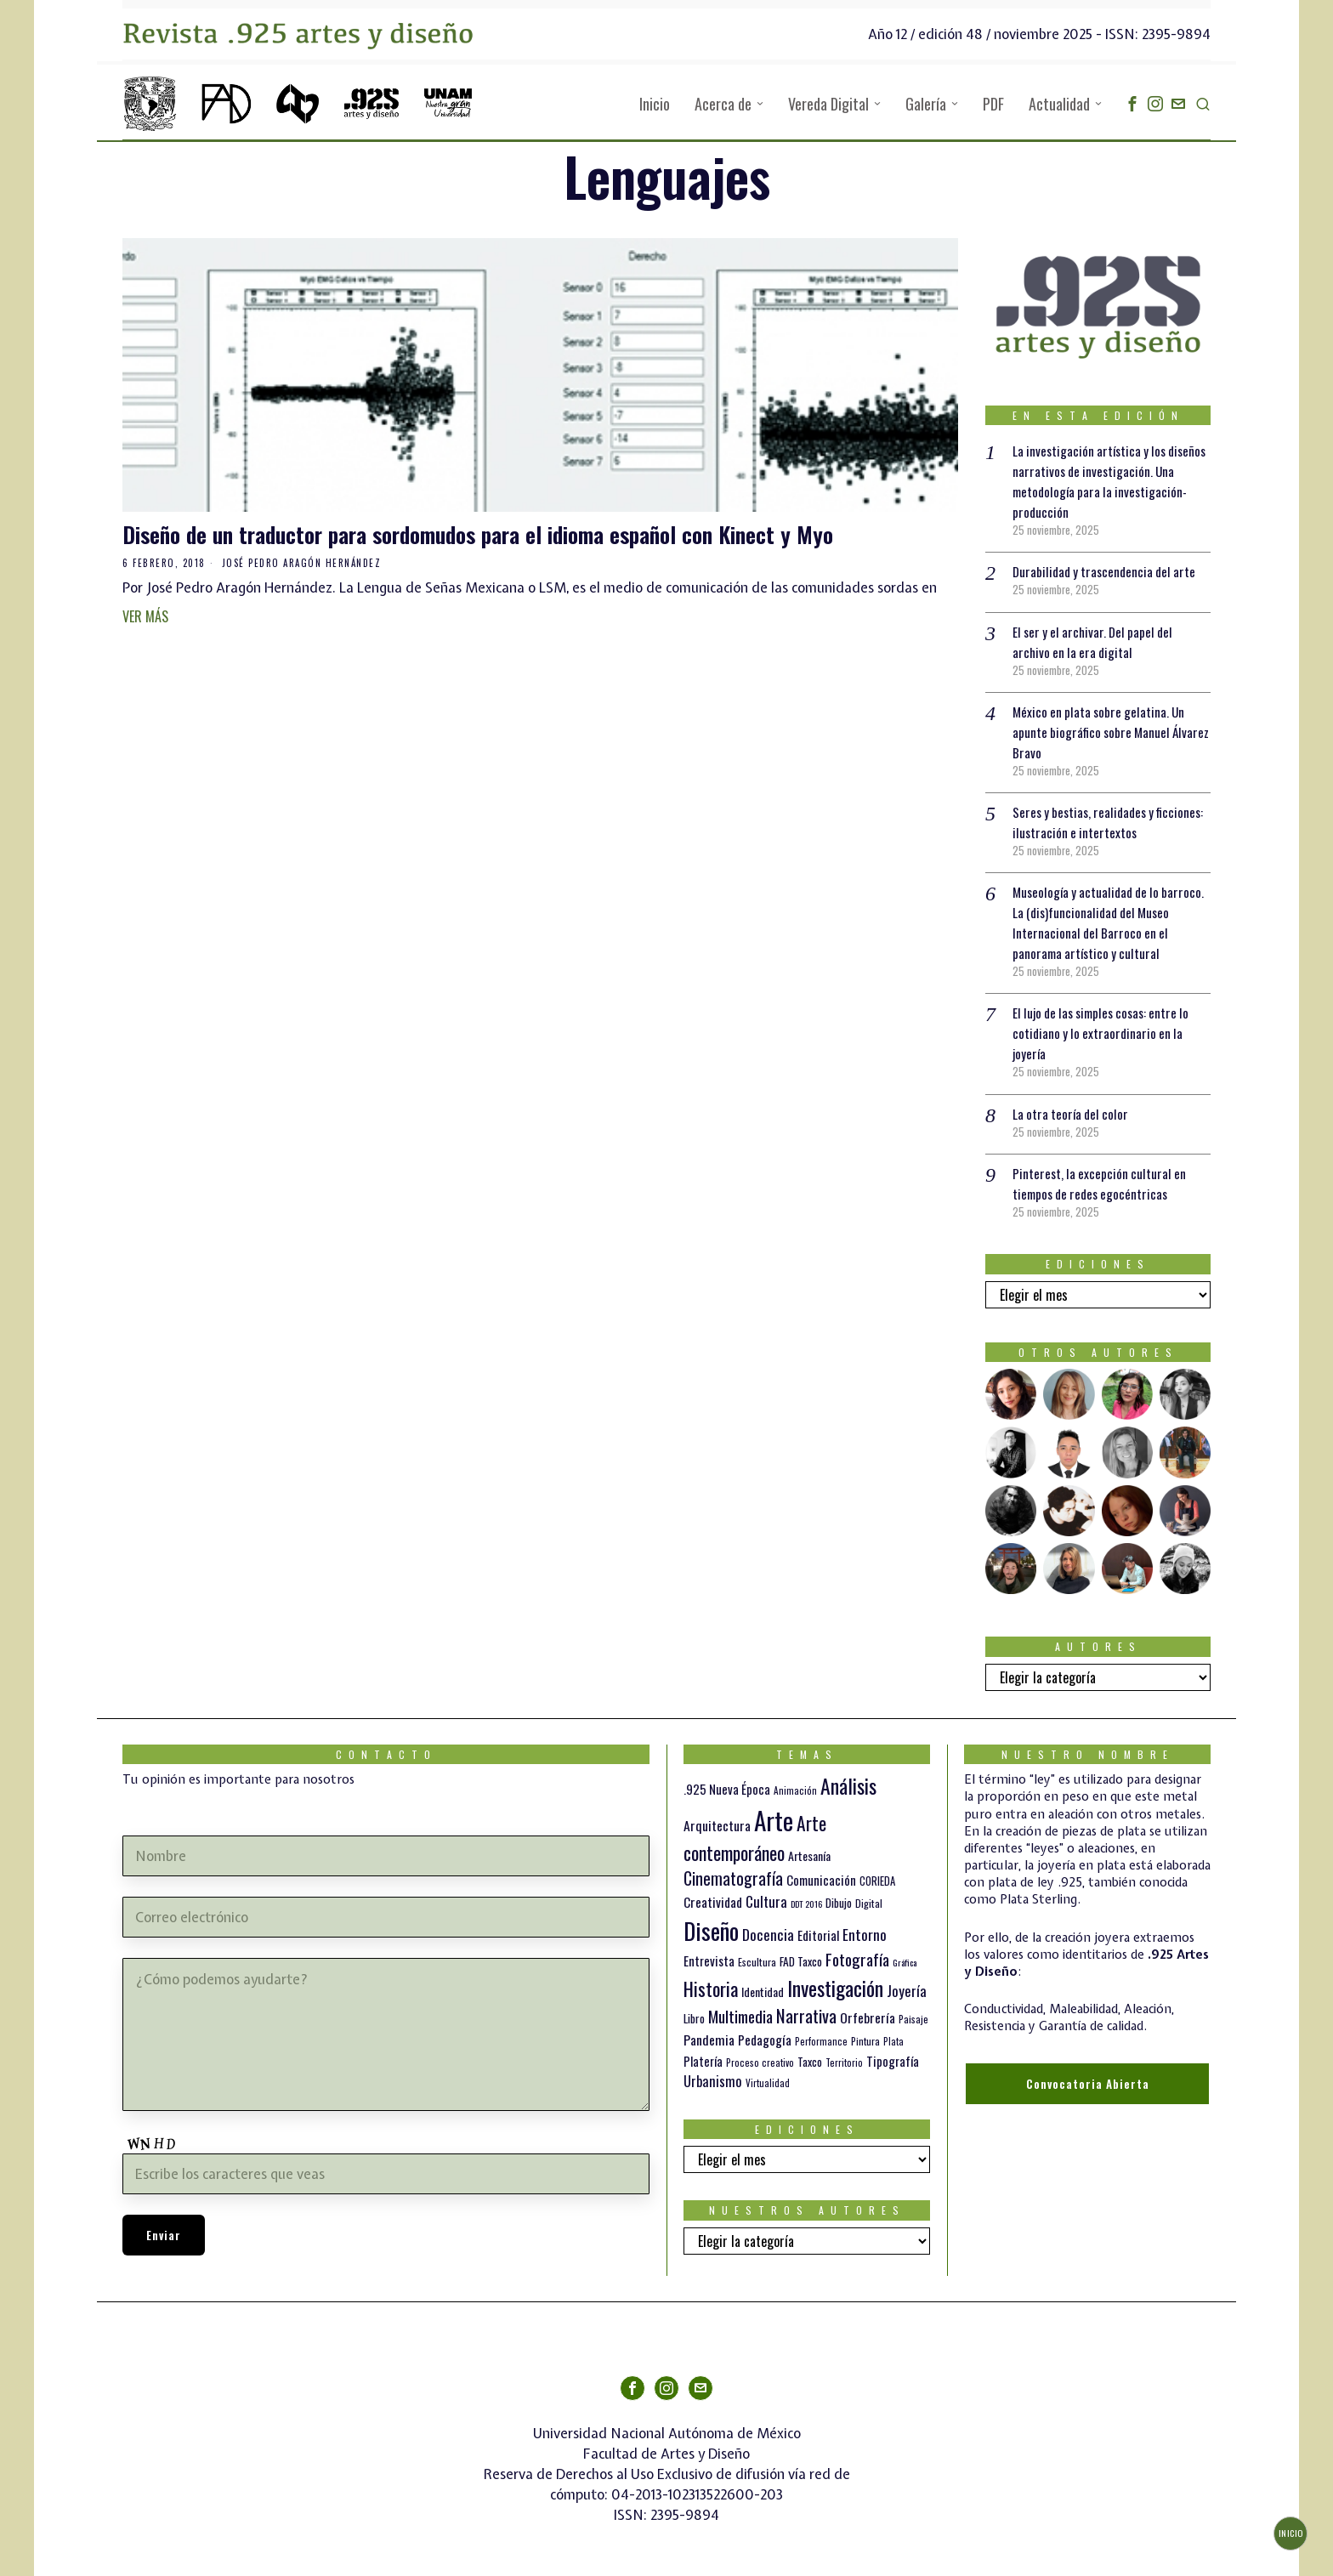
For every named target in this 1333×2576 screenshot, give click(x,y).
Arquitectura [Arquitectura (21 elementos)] (717, 1825)
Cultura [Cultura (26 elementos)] (766, 1901)
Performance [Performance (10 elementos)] (821, 2041)
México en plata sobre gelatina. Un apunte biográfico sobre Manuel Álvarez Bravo (1102, 732)
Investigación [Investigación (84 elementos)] (835, 1987)
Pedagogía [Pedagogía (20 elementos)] (764, 2039)
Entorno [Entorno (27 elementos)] (864, 1934)
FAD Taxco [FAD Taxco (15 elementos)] (801, 1961)
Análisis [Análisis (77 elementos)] (848, 1786)
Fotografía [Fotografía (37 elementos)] (857, 1959)
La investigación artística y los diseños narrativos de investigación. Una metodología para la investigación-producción (1106, 481)
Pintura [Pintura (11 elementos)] (865, 2041)
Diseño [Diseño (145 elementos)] (711, 1930)
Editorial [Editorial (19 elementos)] (818, 1935)
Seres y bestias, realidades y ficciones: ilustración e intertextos (1102, 822)
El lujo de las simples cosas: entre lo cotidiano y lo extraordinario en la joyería (1107, 1033)
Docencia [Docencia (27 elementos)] (768, 1934)
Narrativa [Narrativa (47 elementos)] (806, 2015)
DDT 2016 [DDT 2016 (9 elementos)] (806, 1903)
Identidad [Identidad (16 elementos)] (762, 1991)
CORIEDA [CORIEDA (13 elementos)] (877, 1881)
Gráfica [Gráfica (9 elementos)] (904, 1962)
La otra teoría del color (1073, 1114)
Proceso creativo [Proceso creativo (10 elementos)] (760, 2062)
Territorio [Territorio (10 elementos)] (844, 2062)
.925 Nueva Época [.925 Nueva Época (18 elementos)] (727, 1788)
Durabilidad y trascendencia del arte (1108, 571)
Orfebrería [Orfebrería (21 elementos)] (867, 2017)
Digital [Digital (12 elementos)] (868, 1903)
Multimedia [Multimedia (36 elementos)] (740, 2016)
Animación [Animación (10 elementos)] (795, 1790)
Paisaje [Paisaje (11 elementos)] (913, 2018)
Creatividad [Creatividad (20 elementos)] (713, 1901)
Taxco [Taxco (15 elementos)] (809, 2061)
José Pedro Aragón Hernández (302, 563)
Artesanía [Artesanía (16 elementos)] (809, 1855)
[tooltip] (1132, 104)
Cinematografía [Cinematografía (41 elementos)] (733, 1878)
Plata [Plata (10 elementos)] (893, 2041)
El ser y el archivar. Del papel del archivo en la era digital (1097, 641)
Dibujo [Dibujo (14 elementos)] (838, 1902)
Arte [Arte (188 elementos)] (773, 1819)
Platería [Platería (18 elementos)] (703, 2060)
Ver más (145, 616)
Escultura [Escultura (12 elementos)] (757, 1962)
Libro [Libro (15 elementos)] (694, 2018)
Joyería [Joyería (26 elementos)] (907, 1990)
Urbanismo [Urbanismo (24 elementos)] (713, 2080)
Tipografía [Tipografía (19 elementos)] (892, 2060)
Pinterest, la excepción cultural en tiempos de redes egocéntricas (1101, 1183)
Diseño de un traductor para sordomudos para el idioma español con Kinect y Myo (477, 534)
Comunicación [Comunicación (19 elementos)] (821, 1879)
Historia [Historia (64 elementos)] (711, 1988)
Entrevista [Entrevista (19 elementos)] (709, 1960)
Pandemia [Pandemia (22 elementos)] (709, 2039)
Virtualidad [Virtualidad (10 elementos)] (768, 2083)
